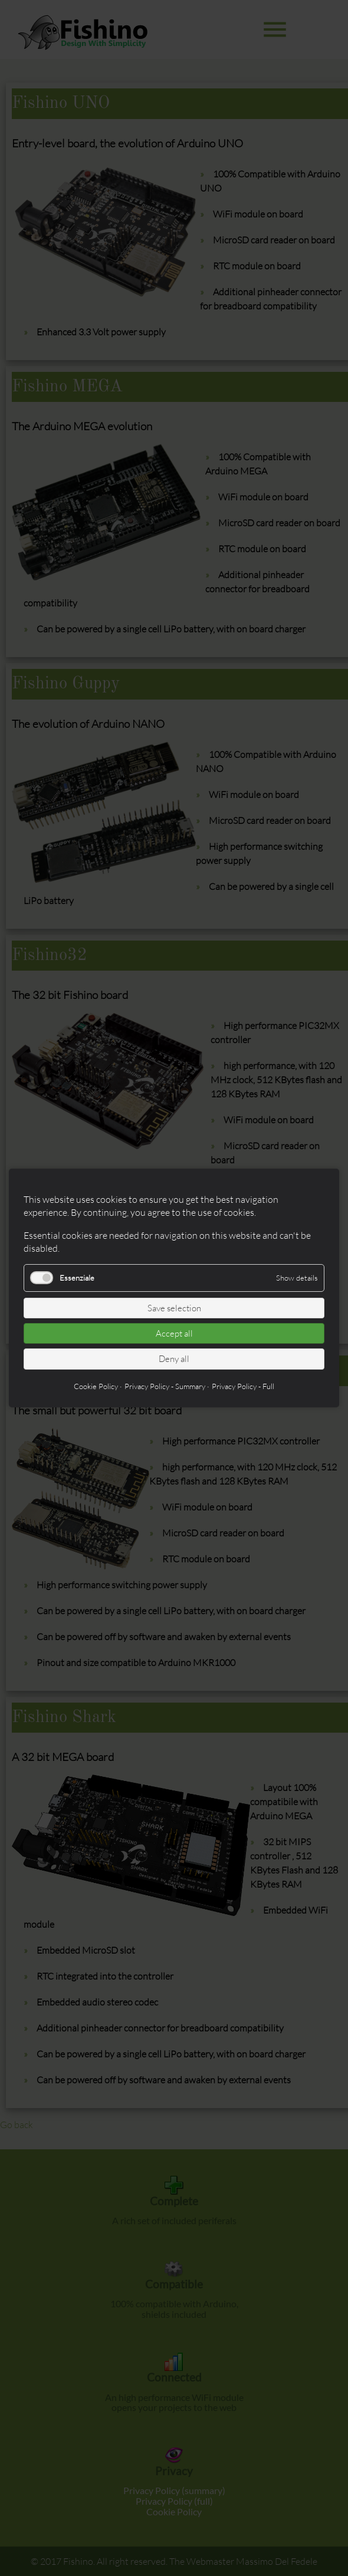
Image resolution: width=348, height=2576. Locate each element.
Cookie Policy (96, 1386)
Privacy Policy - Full (243, 1386)
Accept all (174, 1333)
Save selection (174, 1308)
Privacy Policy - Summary (164, 1386)
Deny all (174, 1359)
